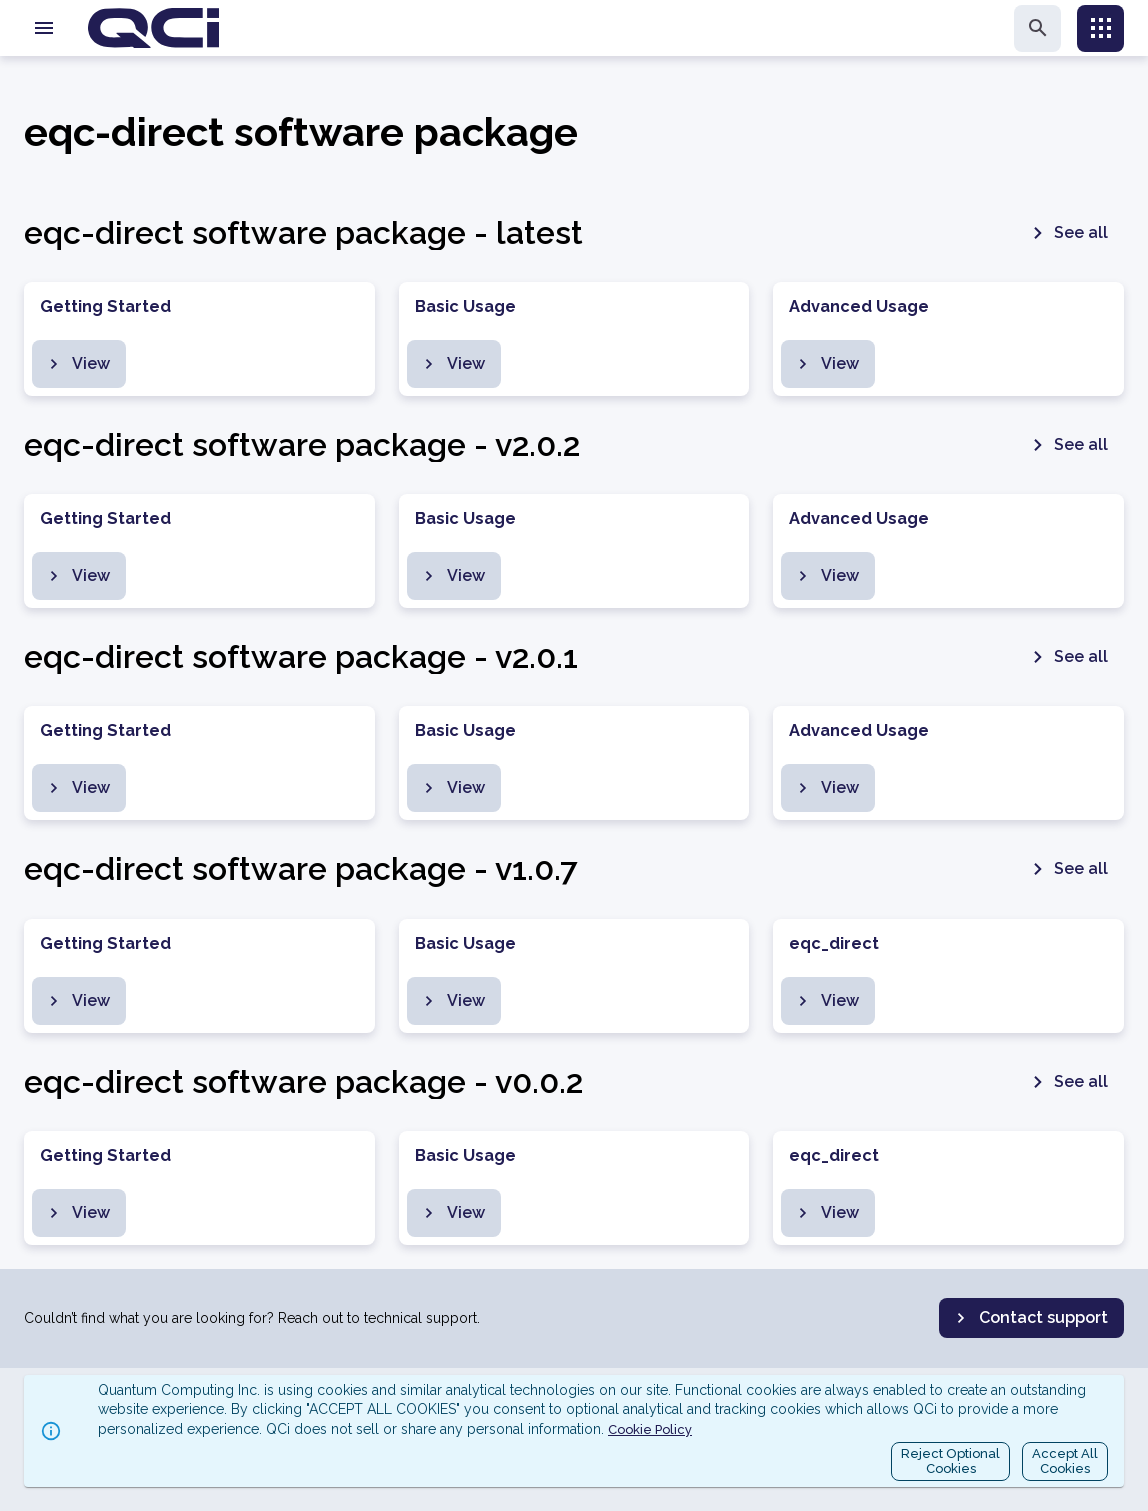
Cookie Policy (650, 1429)
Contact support (1029, 1318)
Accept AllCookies (1065, 1461)
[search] (1037, 28)
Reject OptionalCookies (950, 1461)
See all (1067, 233)
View (77, 364)
